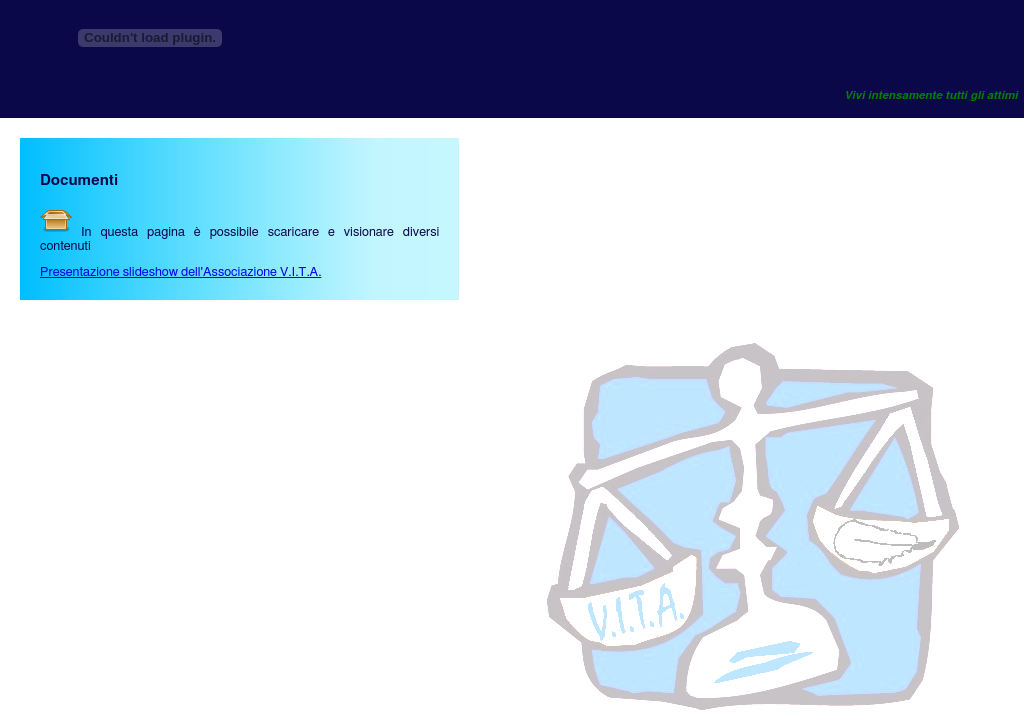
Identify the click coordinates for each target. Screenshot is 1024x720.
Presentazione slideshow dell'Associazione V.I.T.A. (180, 272)
